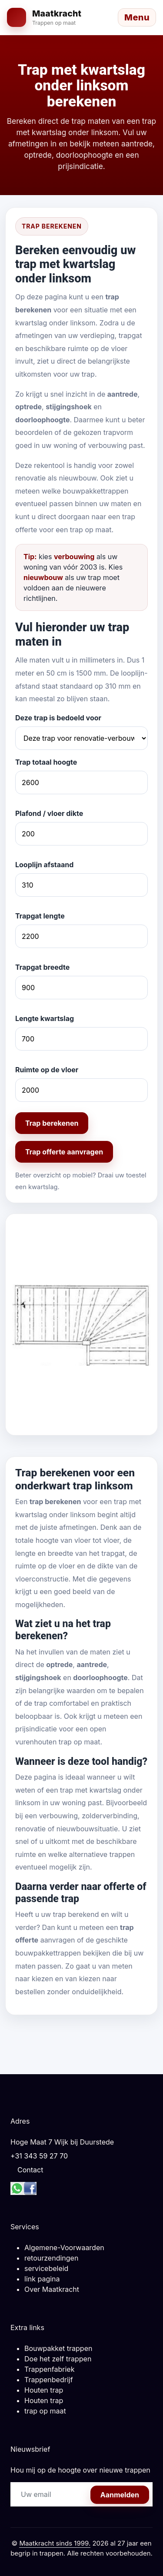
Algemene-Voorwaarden (64, 2247)
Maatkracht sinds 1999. (54, 2543)
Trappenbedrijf (48, 2379)
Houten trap (43, 2390)
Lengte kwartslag (44, 1018)
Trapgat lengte (40, 916)
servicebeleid (46, 2268)
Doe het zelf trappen (57, 2358)
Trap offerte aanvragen (64, 1151)
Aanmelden (119, 2494)
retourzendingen (51, 2258)
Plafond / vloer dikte (49, 813)
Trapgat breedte (42, 967)
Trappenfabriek (49, 2369)
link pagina (42, 2278)
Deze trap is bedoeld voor (58, 717)
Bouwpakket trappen (58, 2348)
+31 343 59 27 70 (39, 2156)
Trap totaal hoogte (46, 762)
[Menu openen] (137, 17)
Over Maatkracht (51, 2289)
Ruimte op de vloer (46, 1069)
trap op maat (45, 2411)
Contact (30, 2169)
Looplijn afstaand (44, 864)
